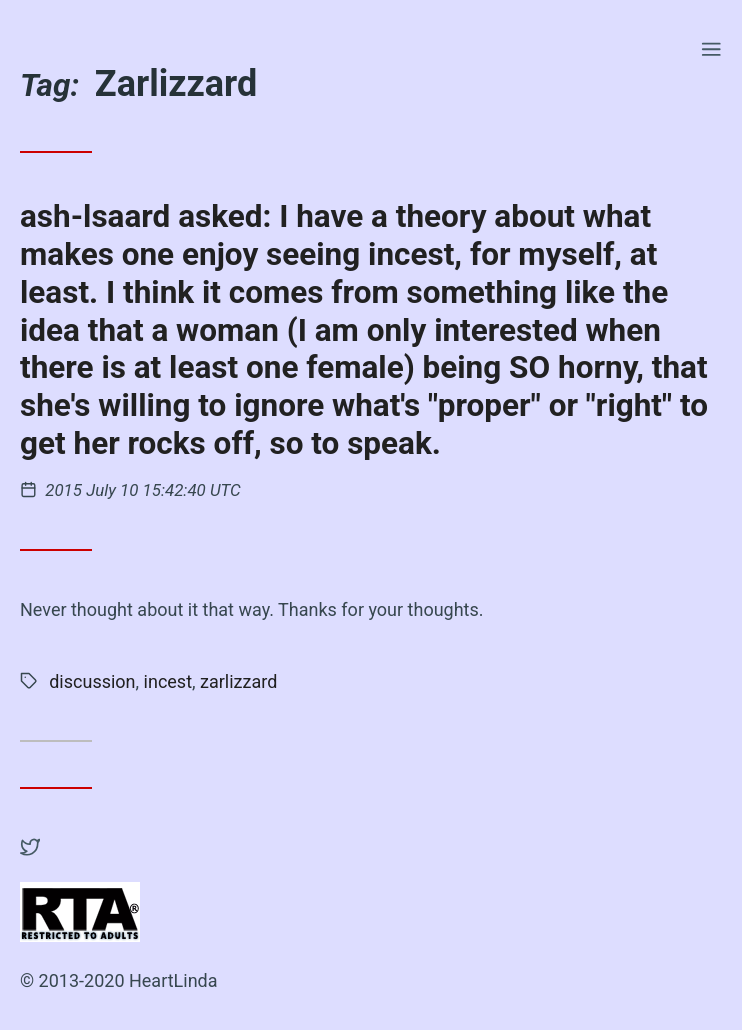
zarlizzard (238, 681)
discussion (92, 681)
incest (168, 681)
